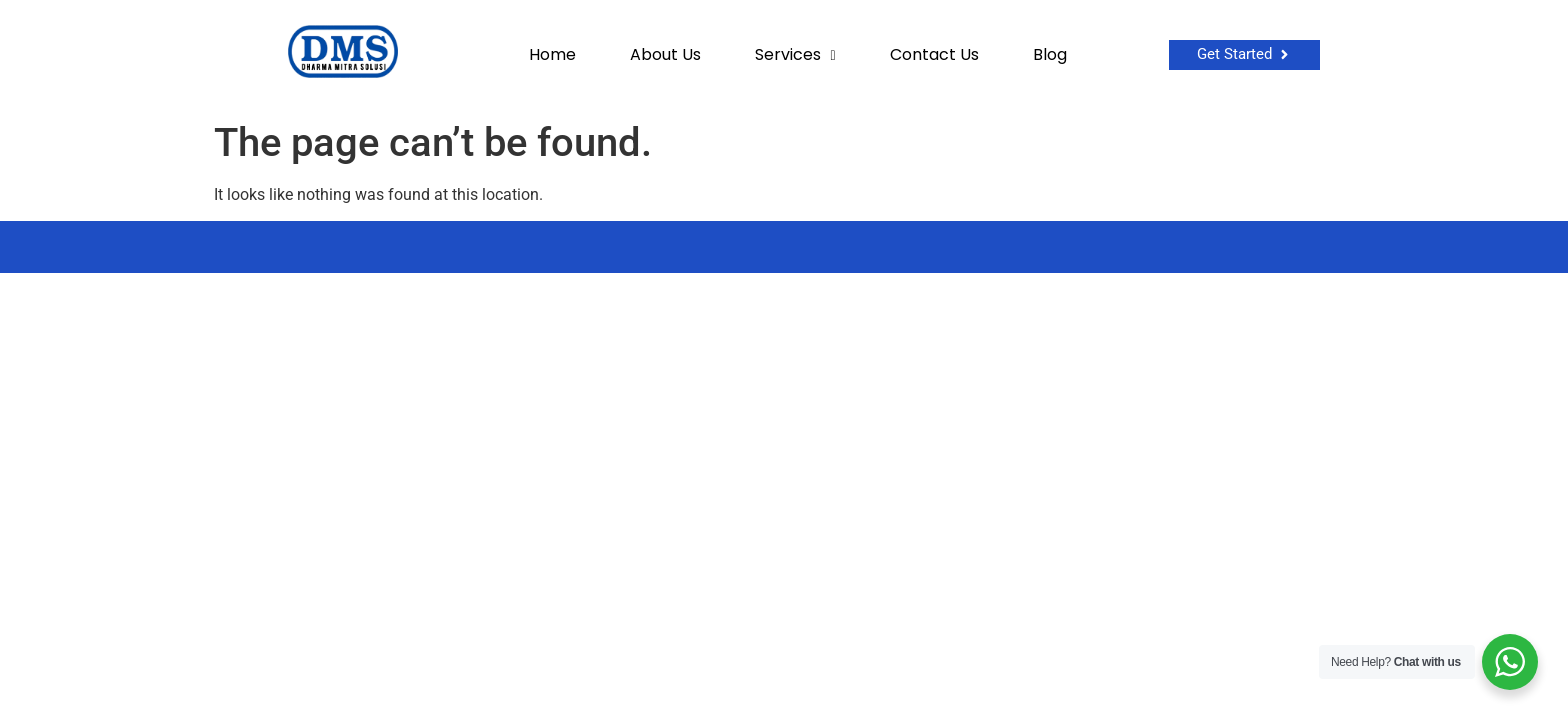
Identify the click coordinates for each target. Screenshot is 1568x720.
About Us (665, 55)
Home (552, 55)
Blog (1050, 55)
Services (795, 55)
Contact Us (934, 55)
